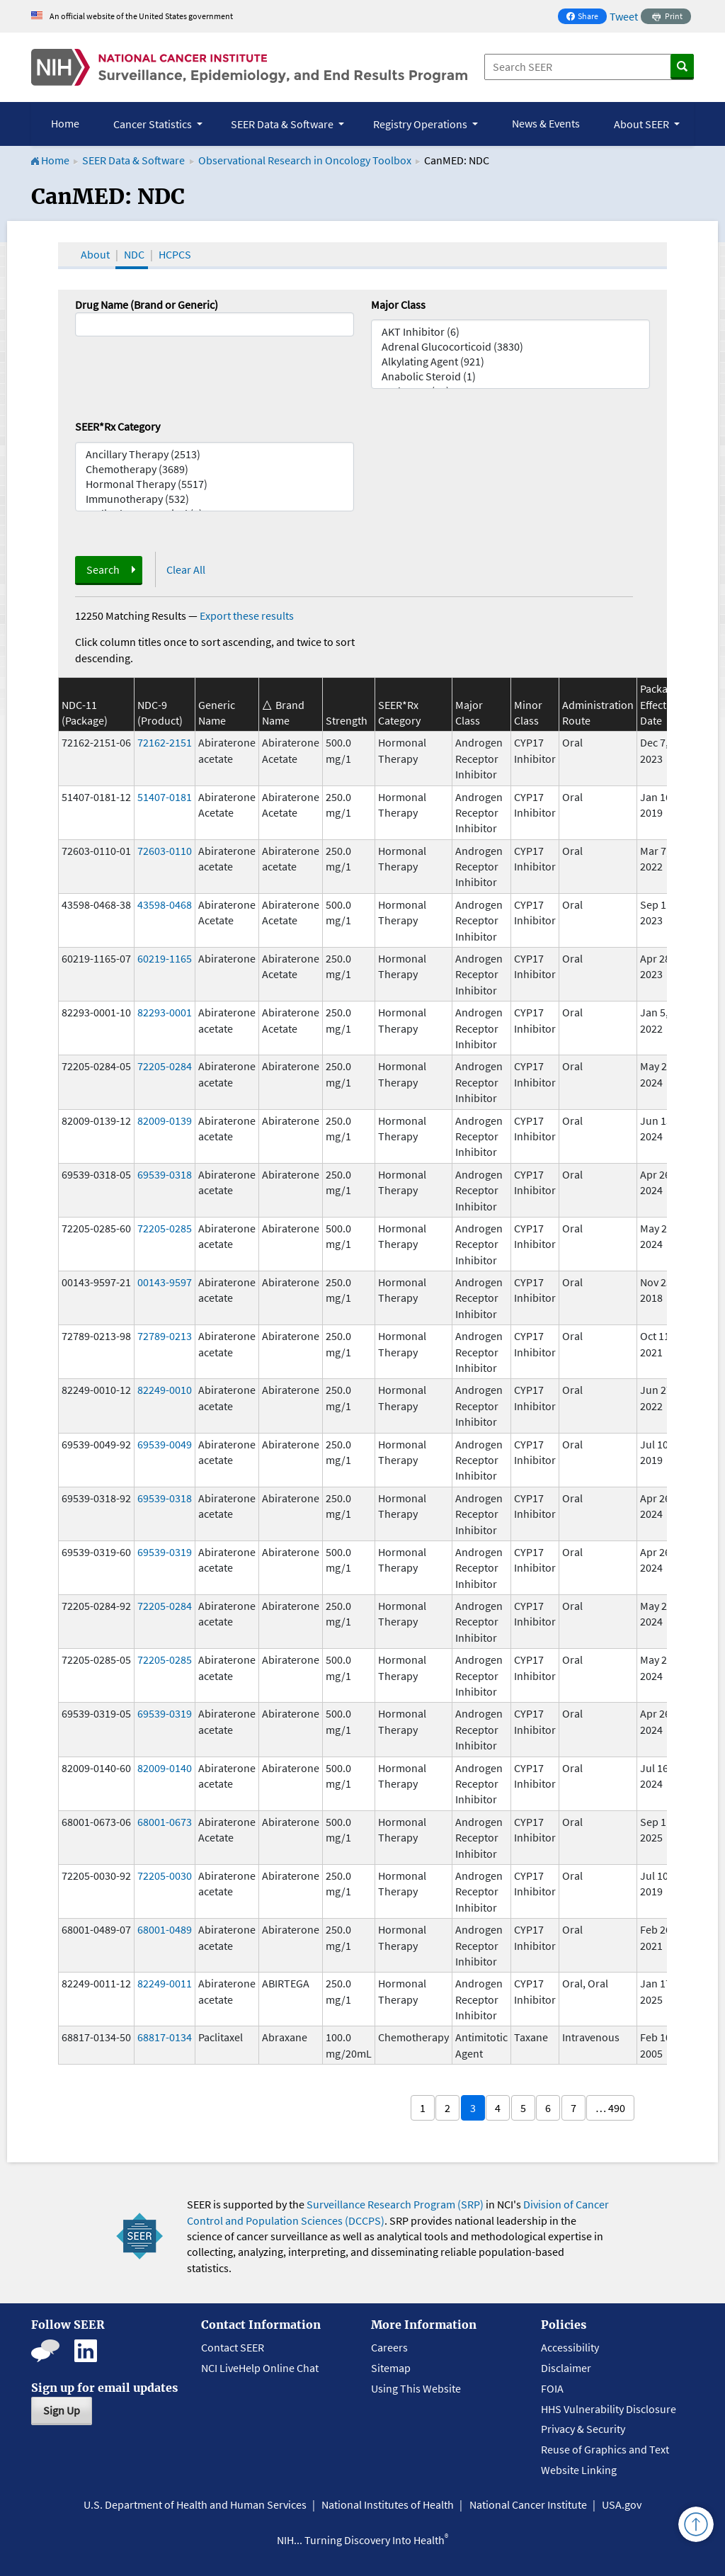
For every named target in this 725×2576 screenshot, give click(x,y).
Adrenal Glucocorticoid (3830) (510, 346)
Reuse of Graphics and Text (605, 2449)
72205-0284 (164, 1066)
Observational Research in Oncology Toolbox (304, 160)
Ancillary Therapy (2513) (214, 454)
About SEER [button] (642, 124)
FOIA (552, 2388)
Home (65, 123)
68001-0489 (164, 1929)
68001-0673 (164, 1822)
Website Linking (579, 2470)
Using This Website (416, 2388)
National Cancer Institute (528, 2504)
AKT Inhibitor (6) (510, 331)
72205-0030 (164, 1875)
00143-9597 (164, 1282)
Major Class (398, 304)
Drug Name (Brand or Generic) (146, 304)
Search (103, 569)
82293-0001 (164, 1012)
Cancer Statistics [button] (153, 124)
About (95, 254)
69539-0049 (164, 1444)
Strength (346, 720)
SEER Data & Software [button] (283, 124)
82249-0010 (164, 1390)
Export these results (247, 615)
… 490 (610, 2108)
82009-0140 (164, 1768)
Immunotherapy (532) (214, 499)
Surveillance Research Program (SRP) (395, 2204)
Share (586, 17)
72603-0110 (164, 851)
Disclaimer (566, 2368)
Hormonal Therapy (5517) (214, 484)
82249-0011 (164, 1983)
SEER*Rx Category (117, 426)
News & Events (546, 123)
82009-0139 (164, 1120)
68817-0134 (164, 2037)
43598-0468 (164, 904)
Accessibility (570, 2347)
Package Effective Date (660, 704)
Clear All (185, 569)
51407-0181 (164, 797)
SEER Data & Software (133, 160)
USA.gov (621, 2504)
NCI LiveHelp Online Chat (260, 2368)
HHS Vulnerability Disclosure (608, 2409)
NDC (134, 254)
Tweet (624, 16)
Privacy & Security (583, 2429)
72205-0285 (164, 1228)
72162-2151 (164, 742)
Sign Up (61, 2410)
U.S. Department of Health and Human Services (195, 2504)
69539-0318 (164, 1174)
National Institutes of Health (387, 2504)
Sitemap (391, 2368)
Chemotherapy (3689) (214, 469)
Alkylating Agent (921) (510, 361)
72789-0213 (164, 1336)
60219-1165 (164, 958)
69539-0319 (164, 1552)
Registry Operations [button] (421, 124)
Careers (389, 2347)
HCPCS (175, 254)
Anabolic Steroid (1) (510, 376)
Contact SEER (232, 2347)
